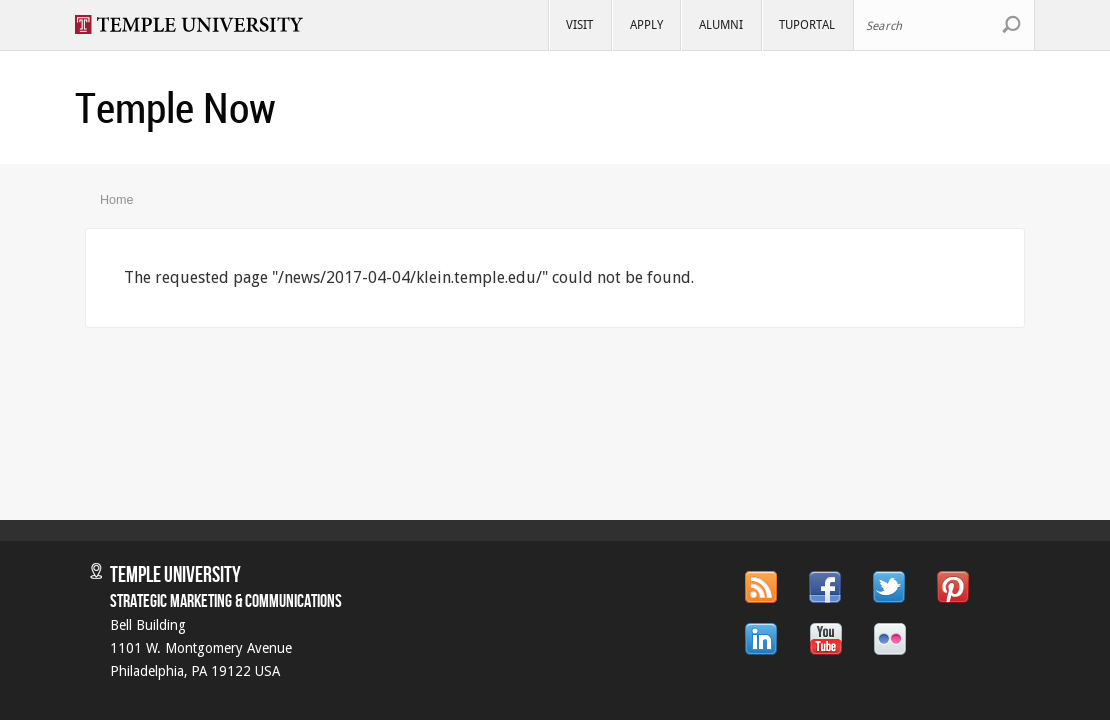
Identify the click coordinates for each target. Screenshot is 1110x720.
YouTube (826, 639)
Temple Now (175, 108)
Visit (579, 24)
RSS (761, 587)
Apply (646, 24)
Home (117, 200)
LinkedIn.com (761, 639)
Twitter (889, 587)
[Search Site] (944, 25)
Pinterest (953, 587)
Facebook (825, 587)
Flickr (890, 639)
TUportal (807, 24)
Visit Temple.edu (198, 24)
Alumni (721, 24)
